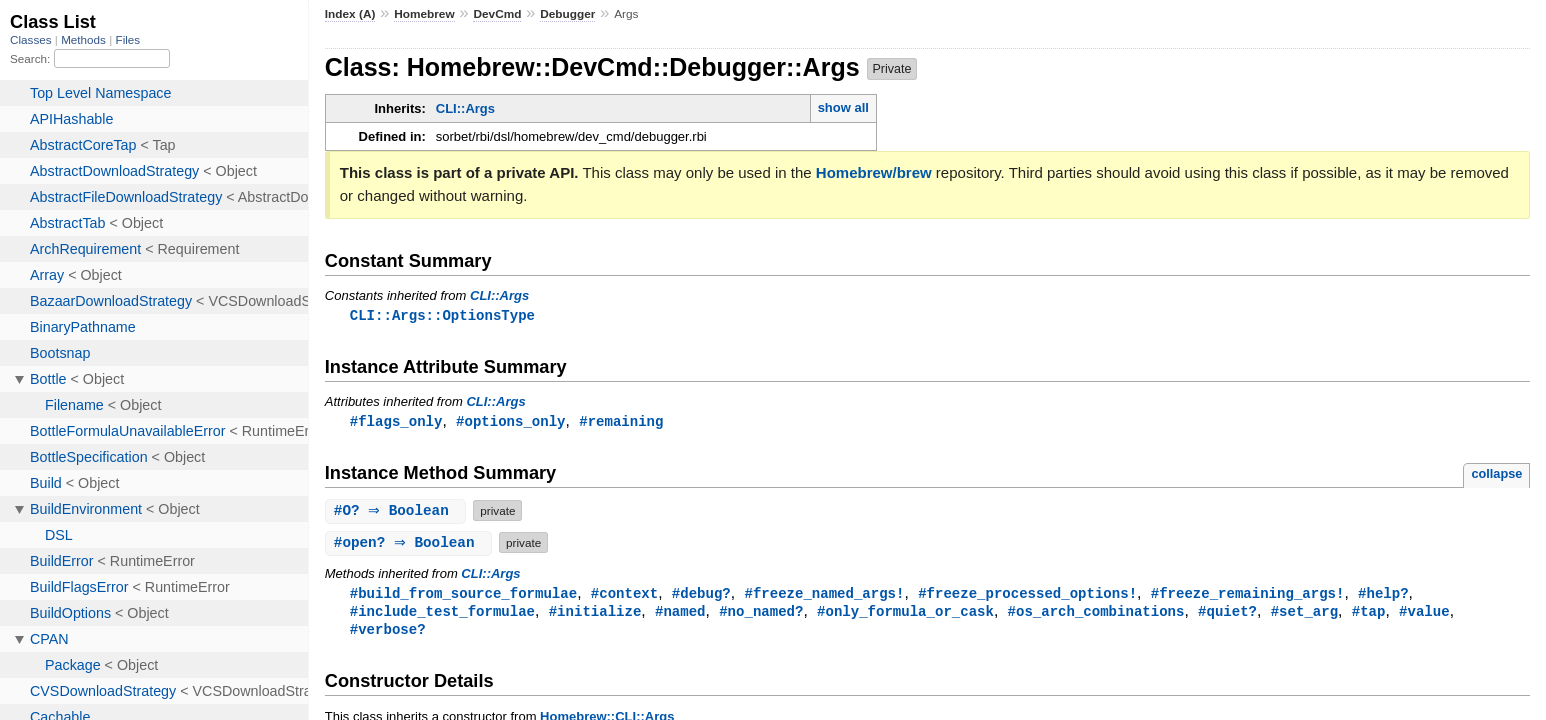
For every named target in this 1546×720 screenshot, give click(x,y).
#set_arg (1304, 614)
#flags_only (396, 422)
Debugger (567, 14)
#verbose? (388, 633)
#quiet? (1227, 614)
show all (843, 107)
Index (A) (350, 14)
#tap (1369, 614)
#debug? (701, 595)
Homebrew (424, 14)
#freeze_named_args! (824, 595)
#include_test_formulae (442, 614)
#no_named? (761, 614)
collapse (1496, 475)
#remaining (621, 422)
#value (1424, 614)
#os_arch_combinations (1095, 614)
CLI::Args (465, 108)
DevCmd (497, 14)
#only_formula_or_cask (905, 614)
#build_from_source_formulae (463, 595)
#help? (1383, 595)
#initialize (595, 614)
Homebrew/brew (874, 172)
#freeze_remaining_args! (1248, 595)
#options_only (510, 422)
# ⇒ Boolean (398, 512)
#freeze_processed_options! (1027, 595)
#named (680, 614)
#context (624, 595)
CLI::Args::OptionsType (442, 315)
